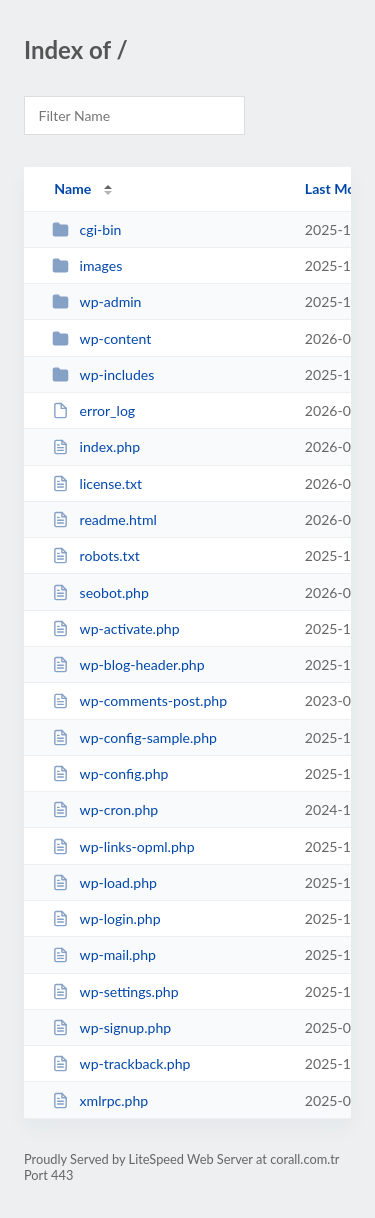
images (87, 265)
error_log (93, 410)
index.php (96, 446)
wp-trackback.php (121, 1063)
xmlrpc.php (100, 1100)
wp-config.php (110, 773)
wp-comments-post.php (139, 700)
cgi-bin (86, 229)
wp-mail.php (104, 954)
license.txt (97, 483)
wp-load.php (104, 882)
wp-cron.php (105, 809)
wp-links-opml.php (123, 846)
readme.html (104, 519)
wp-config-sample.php (134, 737)
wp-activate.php (115, 628)
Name (72, 188)
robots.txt (96, 555)
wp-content (101, 338)
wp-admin (96, 301)
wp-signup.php (111, 1027)
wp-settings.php (115, 991)
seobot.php (100, 592)
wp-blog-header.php (128, 664)
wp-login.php (106, 918)
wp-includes (103, 374)
